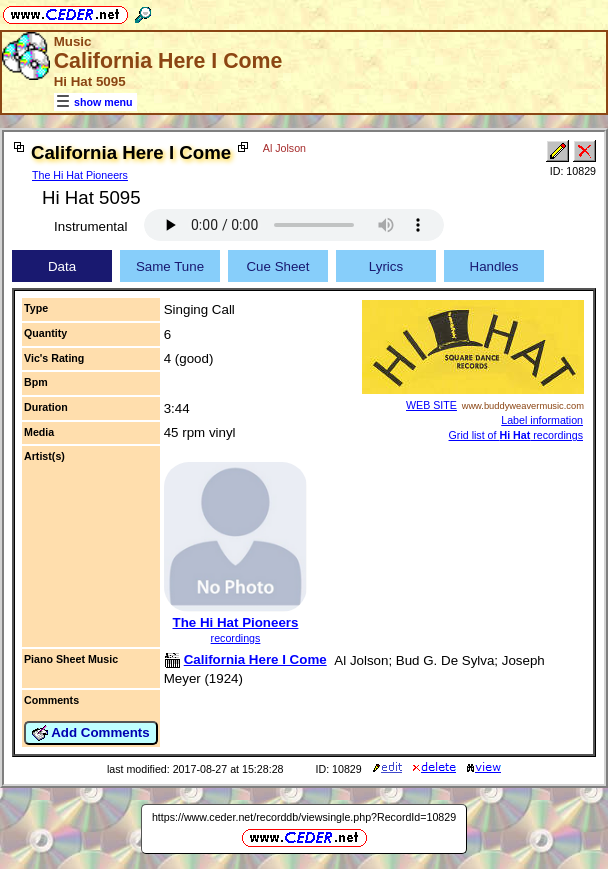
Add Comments (91, 733)
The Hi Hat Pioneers (80, 175)
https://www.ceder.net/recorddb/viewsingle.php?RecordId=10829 (304, 817)
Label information (542, 420)
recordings (236, 638)
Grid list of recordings (516, 435)
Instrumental (90, 226)
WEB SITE (431, 405)
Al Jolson (284, 148)
